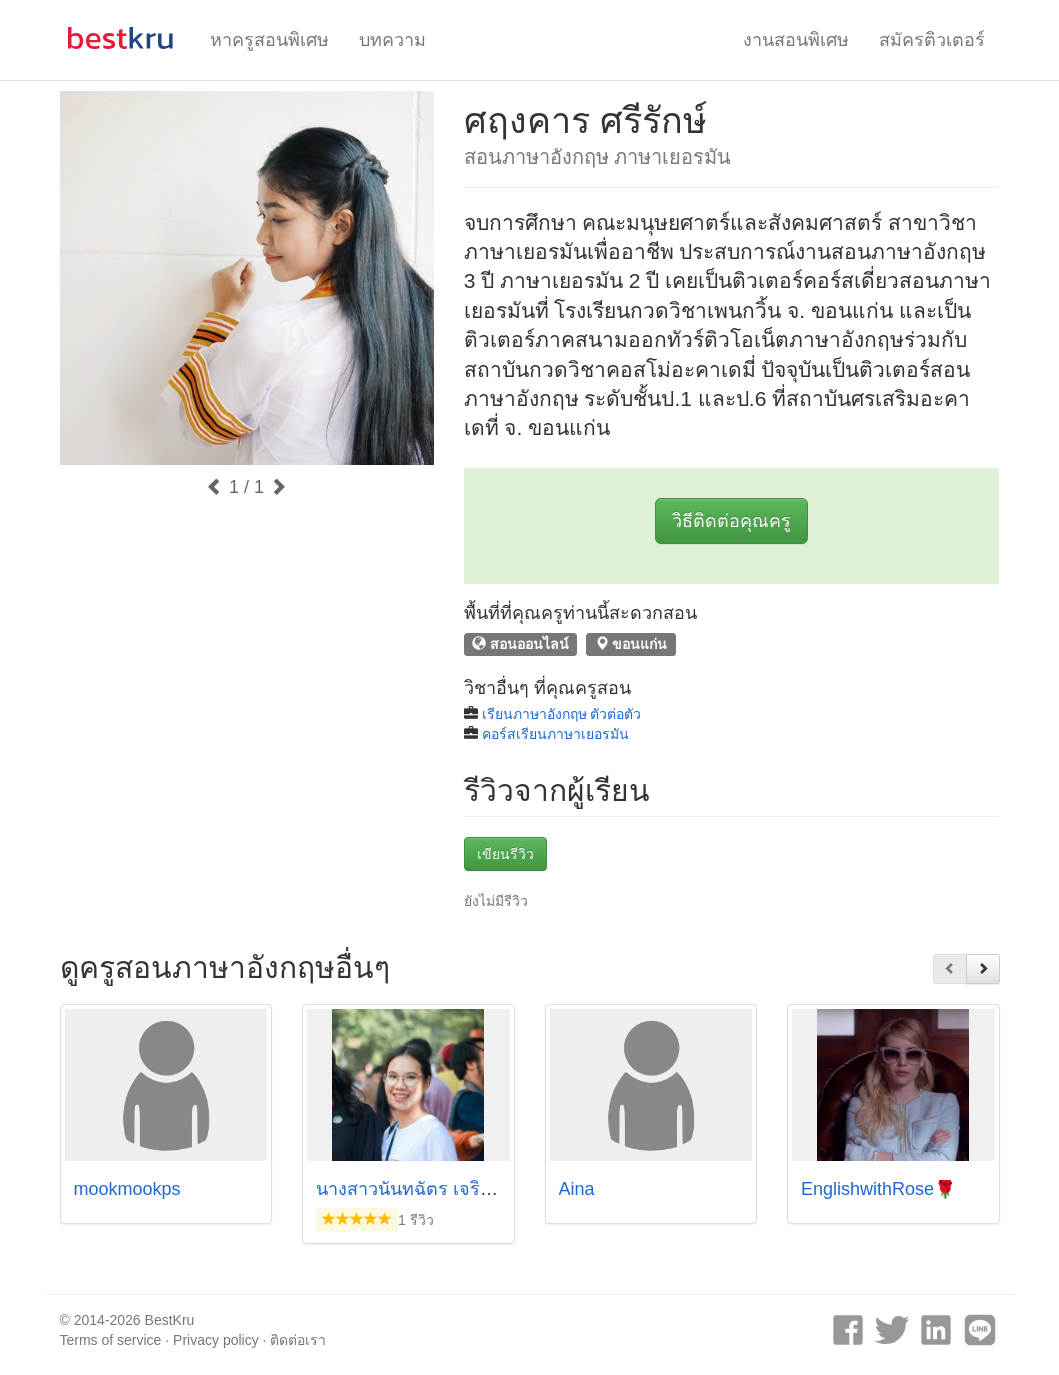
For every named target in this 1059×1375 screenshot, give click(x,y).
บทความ (392, 40)
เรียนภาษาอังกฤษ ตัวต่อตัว (562, 714)
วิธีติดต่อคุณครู (731, 521)
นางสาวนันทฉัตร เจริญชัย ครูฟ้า (442, 1189)
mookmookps (127, 1189)
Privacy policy (216, 1340)
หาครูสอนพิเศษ (269, 40)
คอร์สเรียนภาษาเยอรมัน (555, 734)
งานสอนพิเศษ (796, 40)
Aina (577, 1189)
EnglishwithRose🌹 (878, 1189)
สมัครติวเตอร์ (932, 40)
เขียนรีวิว (505, 854)
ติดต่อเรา (298, 1340)
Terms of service (111, 1340)
